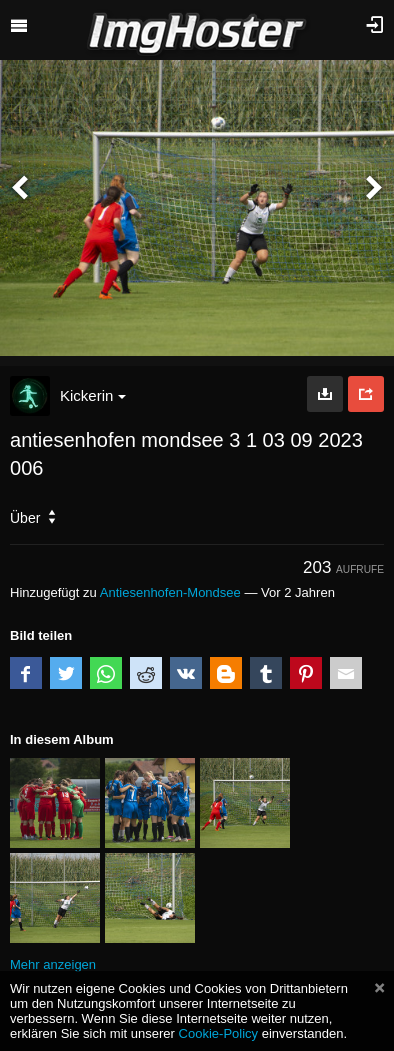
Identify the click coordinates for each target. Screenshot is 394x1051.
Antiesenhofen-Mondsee (170, 592)
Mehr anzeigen (53, 964)
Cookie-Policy (219, 1033)
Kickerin (93, 395)
